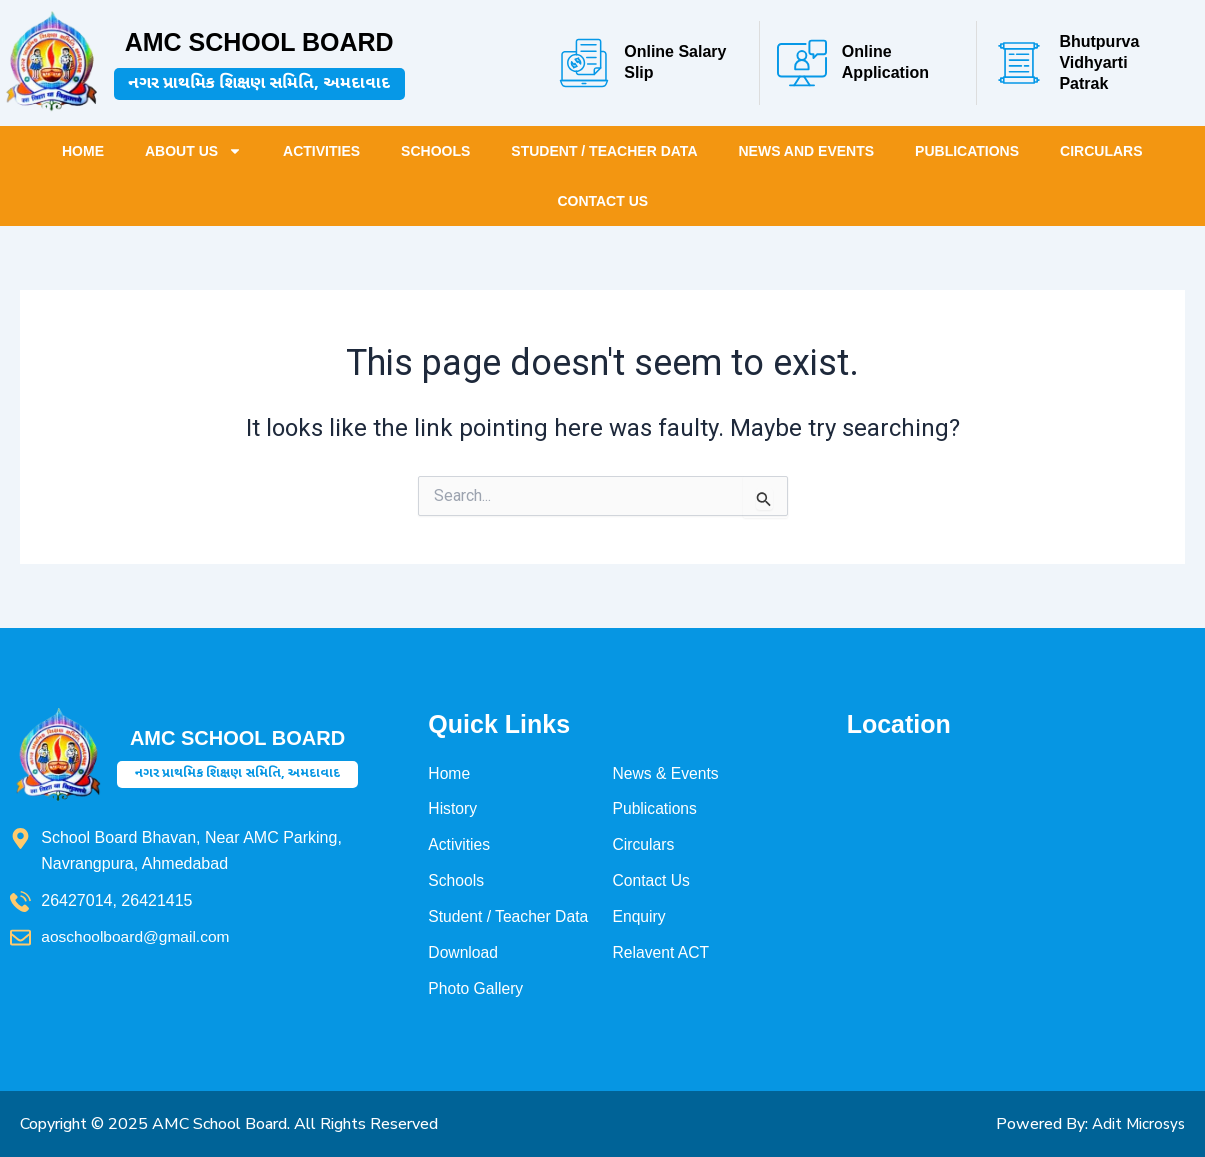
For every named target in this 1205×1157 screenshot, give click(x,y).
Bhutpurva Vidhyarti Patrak (1099, 62)
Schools (435, 151)
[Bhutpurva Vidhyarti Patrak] (1019, 63)
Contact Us (602, 201)
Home (83, 151)
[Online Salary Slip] (584, 63)
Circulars (1101, 151)
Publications (967, 151)
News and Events (807, 151)
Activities (321, 151)
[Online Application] (802, 63)
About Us (193, 151)
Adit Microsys (1136, 1124)
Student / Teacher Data (604, 151)
